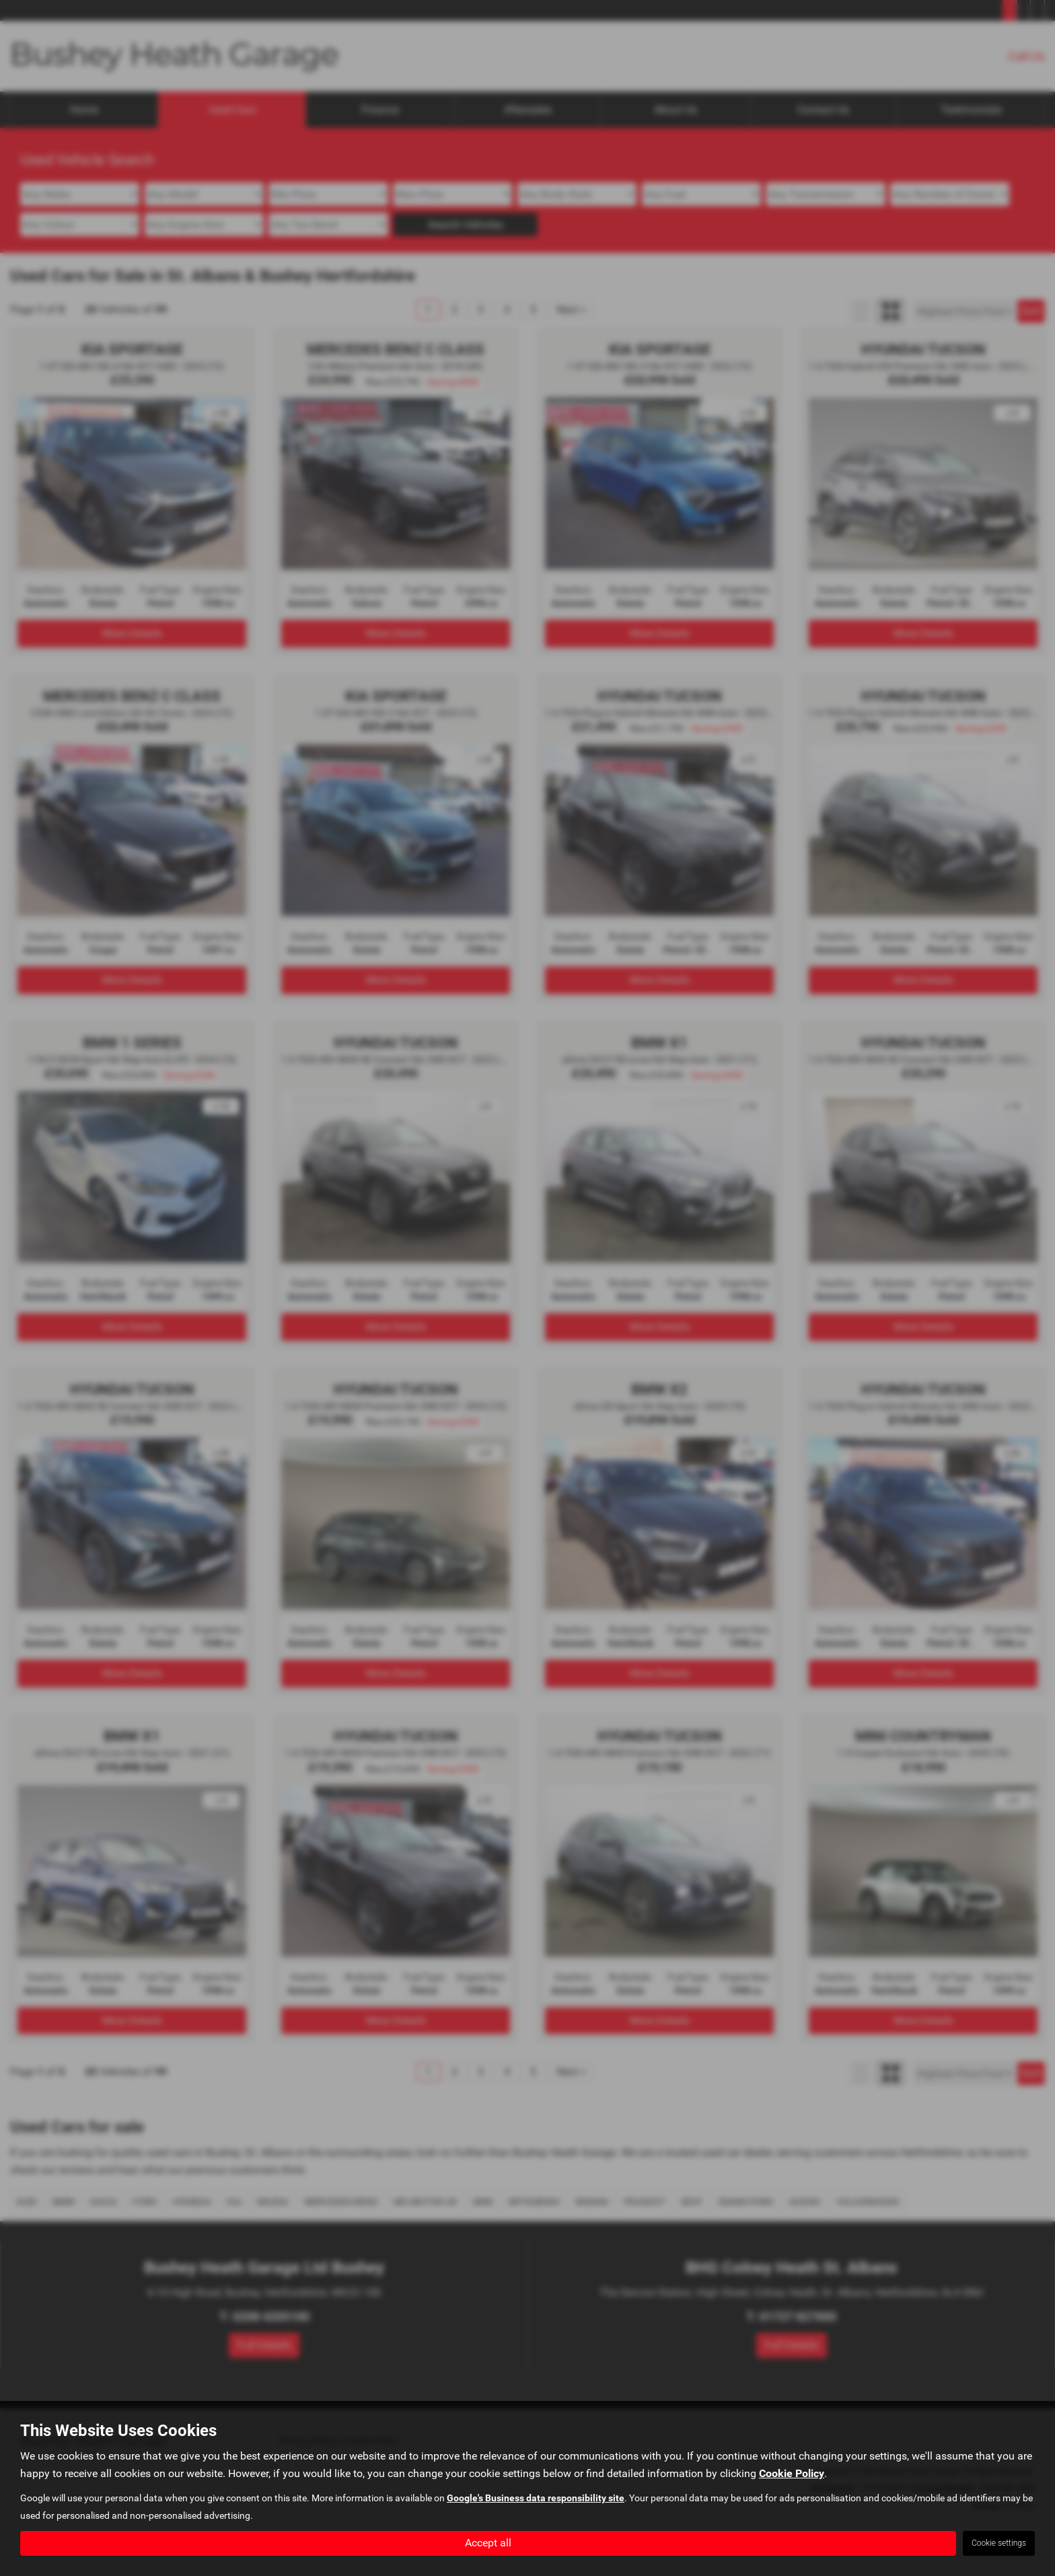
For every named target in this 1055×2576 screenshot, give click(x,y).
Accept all (488, 2542)
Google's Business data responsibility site (535, 2498)
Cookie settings (999, 2543)
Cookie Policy (791, 2473)
